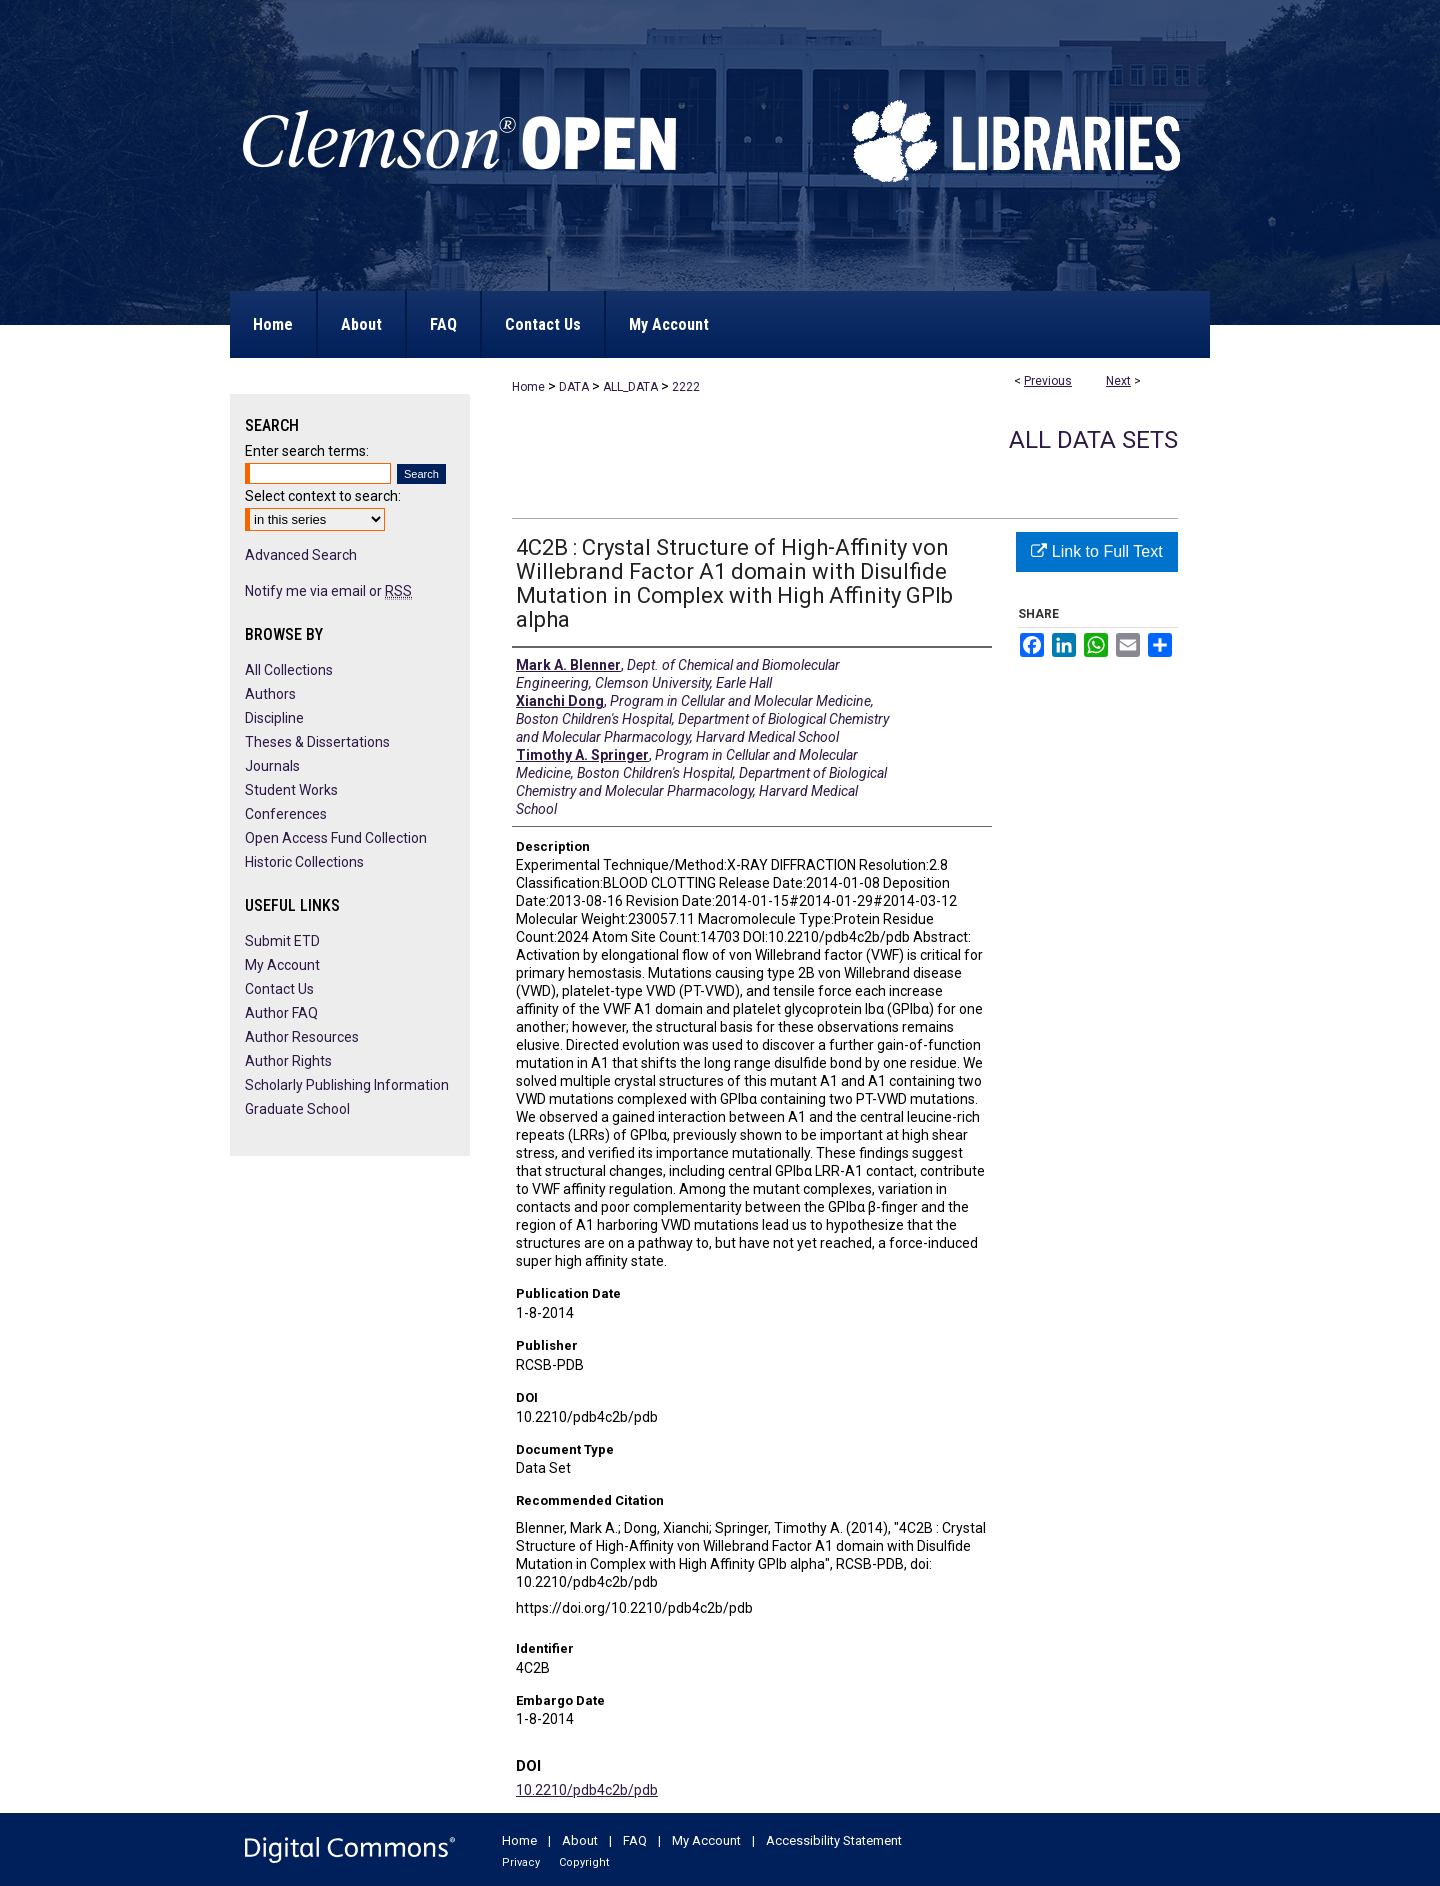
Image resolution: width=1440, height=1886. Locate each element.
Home (528, 387)
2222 (686, 387)
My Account (282, 965)
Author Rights (288, 1061)
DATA (574, 387)
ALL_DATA (630, 387)
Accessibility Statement (834, 1840)
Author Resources (302, 1037)
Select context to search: (323, 496)
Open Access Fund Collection (336, 838)
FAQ (635, 1840)
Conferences (286, 814)
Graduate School (297, 1109)
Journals (272, 766)
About (580, 1840)
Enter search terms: (307, 451)
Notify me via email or (328, 591)
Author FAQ (281, 1013)
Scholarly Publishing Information (347, 1085)
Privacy (521, 1862)
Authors (270, 694)
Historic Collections (304, 862)
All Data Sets (1093, 440)
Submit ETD (282, 941)
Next (1118, 381)
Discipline (274, 718)
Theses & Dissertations (317, 742)
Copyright (584, 1862)
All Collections (289, 670)
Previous (1048, 381)
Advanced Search (301, 555)
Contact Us (279, 989)
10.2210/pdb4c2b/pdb (587, 1790)
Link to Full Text (1096, 551)
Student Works (291, 790)
